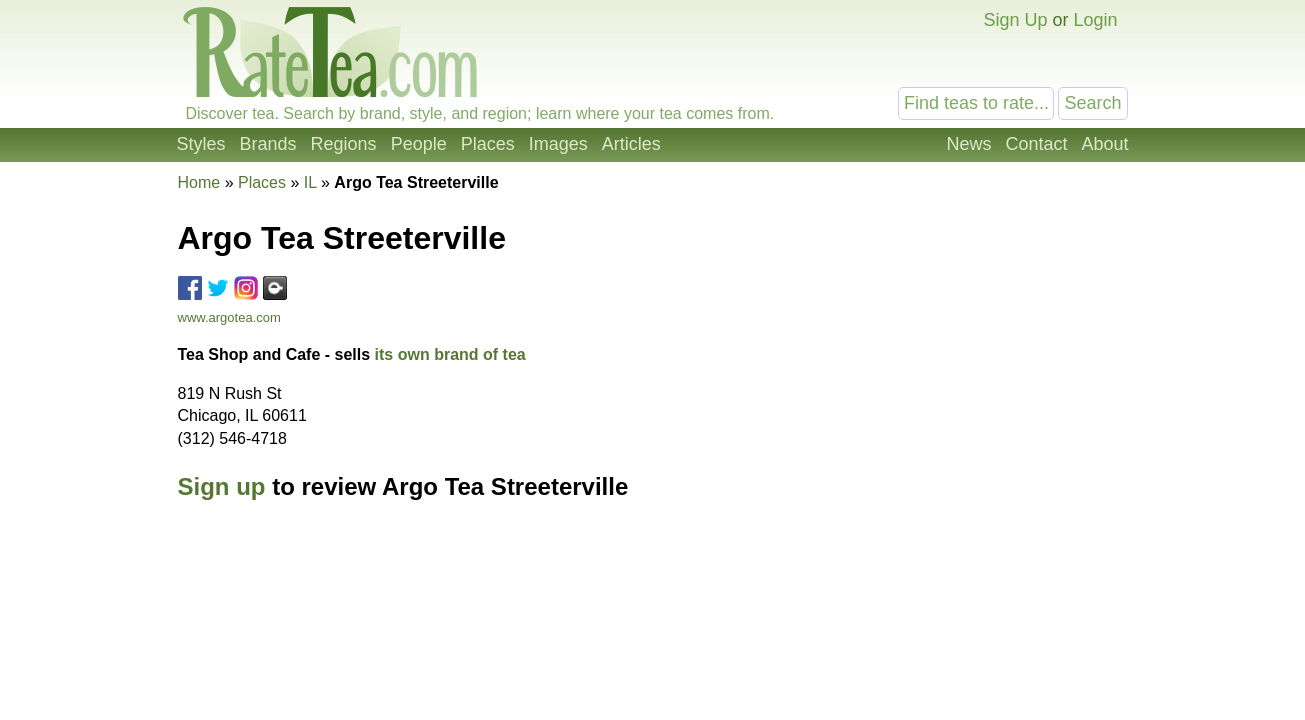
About (1104, 144)
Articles (631, 144)
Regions (344, 144)
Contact (1036, 144)
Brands (268, 144)
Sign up (222, 486)
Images (558, 144)
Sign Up (1015, 20)
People (419, 144)
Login (1095, 20)
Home (199, 182)
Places (488, 144)
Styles (201, 144)
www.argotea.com (229, 317)
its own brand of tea (450, 354)
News (968, 144)
